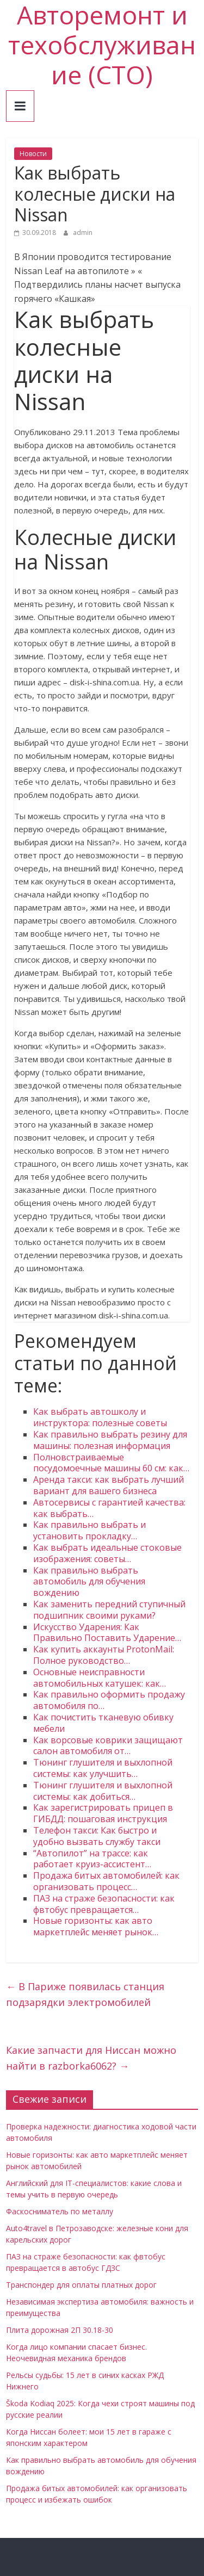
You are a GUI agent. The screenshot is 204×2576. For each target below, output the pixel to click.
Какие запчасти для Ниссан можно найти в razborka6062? (91, 2058)
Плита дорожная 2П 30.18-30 (59, 2330)
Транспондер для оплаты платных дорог (81, 2285)
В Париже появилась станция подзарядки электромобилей (85, 1994)
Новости (33, 153)
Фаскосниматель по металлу (59, 2211)
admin (82, 232)
